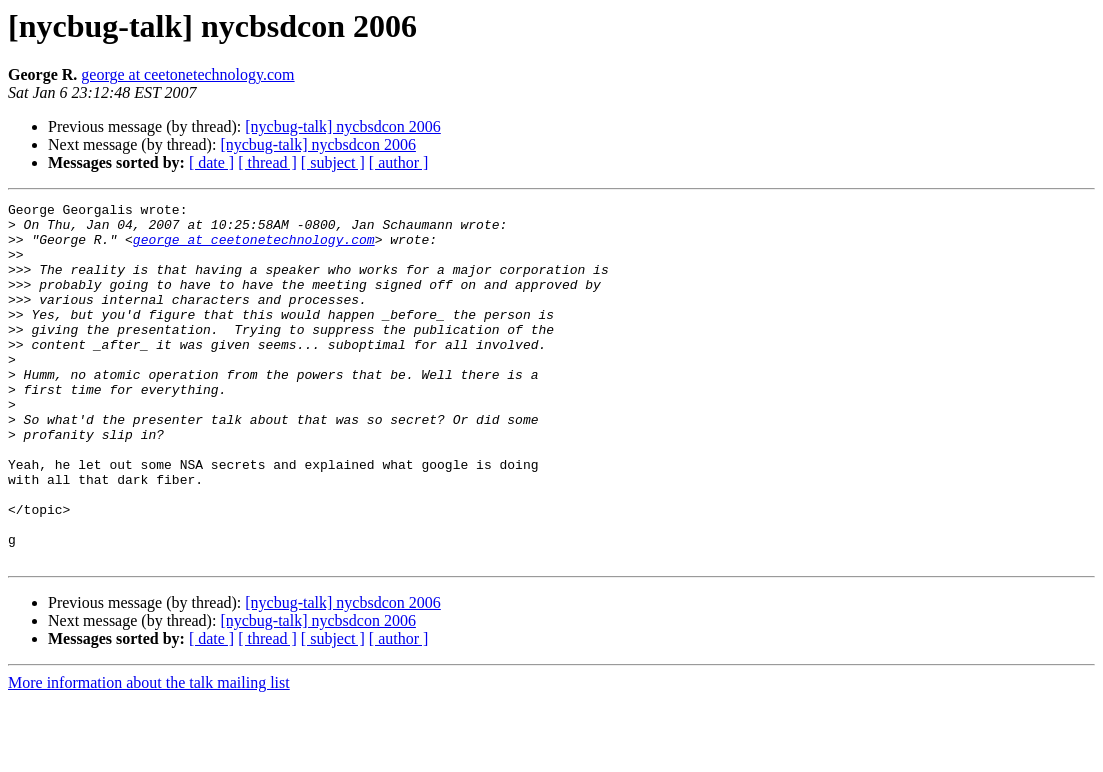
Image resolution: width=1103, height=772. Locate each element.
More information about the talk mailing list (149, 754)
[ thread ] (267, 162)
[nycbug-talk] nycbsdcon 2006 (343, 126)
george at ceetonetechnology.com (187, 74)
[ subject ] (333, 162)
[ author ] (399, 162)
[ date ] (211, 162)
